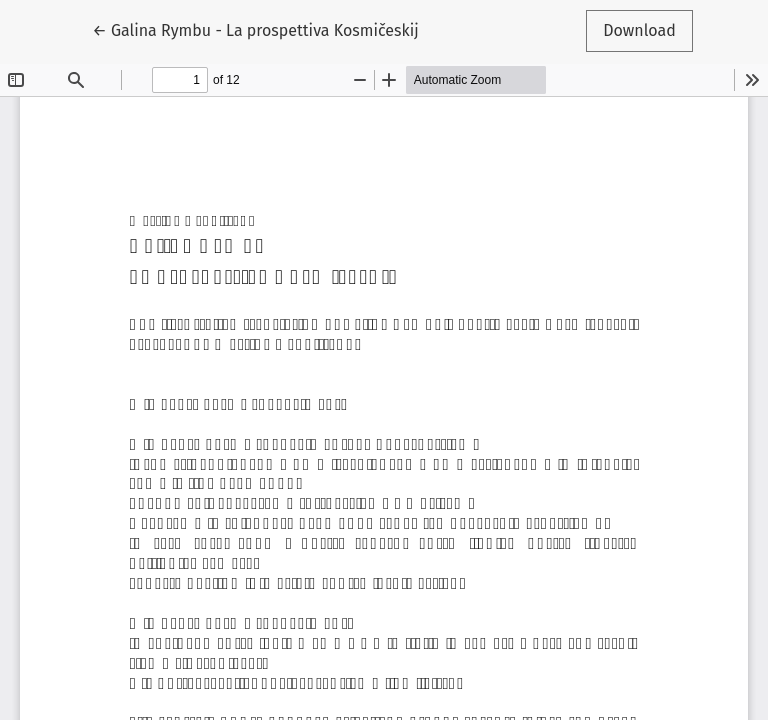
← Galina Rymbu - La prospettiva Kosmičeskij (255, 29)
